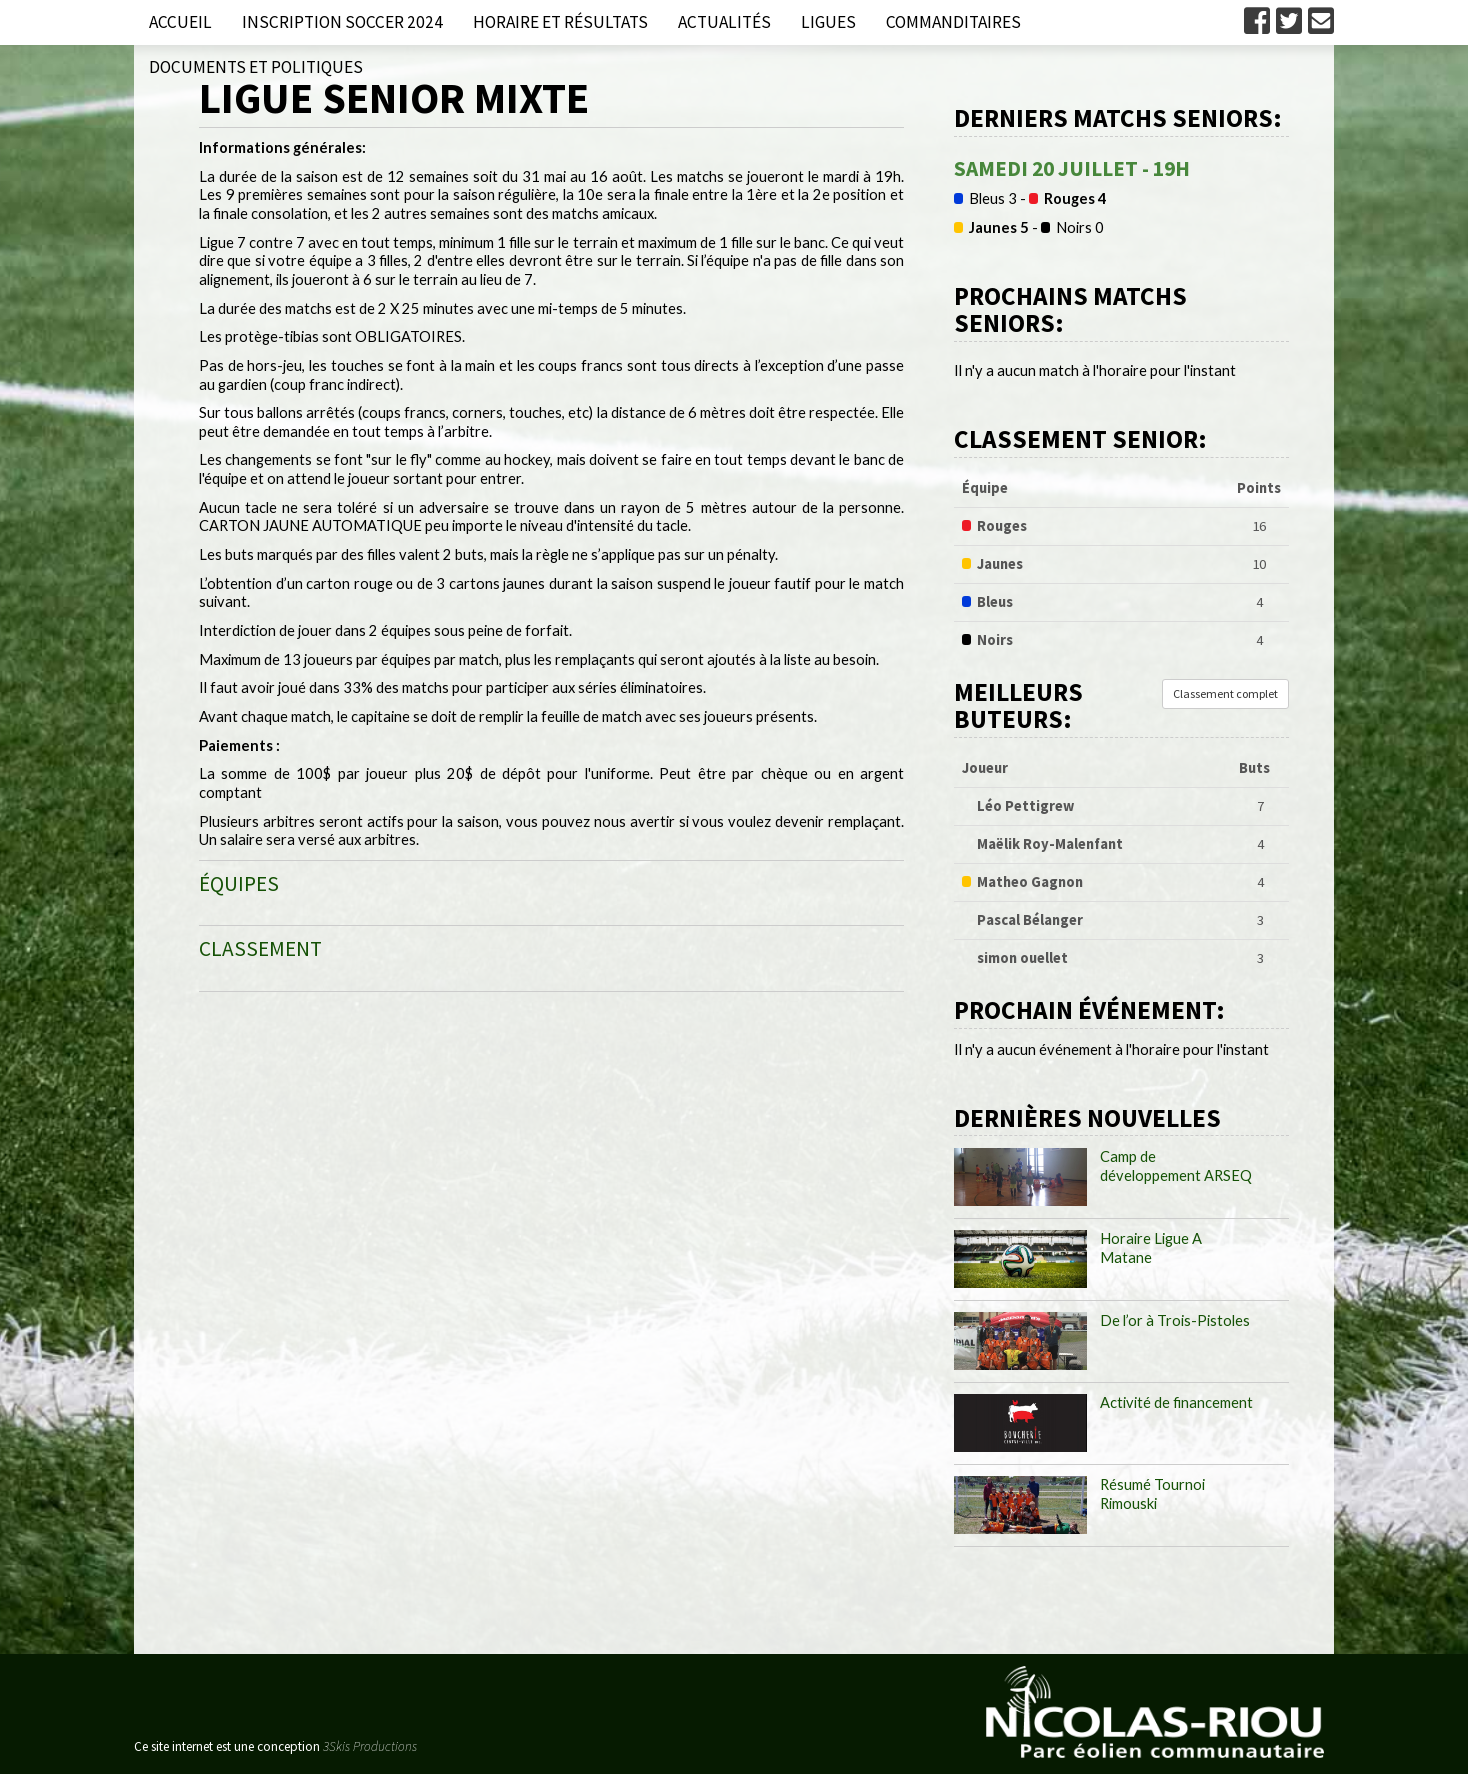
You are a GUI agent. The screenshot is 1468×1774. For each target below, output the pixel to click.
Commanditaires (953, 22)
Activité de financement (1176, 1402)
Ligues (828, 22)
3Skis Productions (370, 1746)
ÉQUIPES (239, 883)
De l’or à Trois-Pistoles (1175, 1320)
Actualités (724, 22)
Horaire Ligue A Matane (1151, 1248)
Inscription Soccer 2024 (342, 22)
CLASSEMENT (260, 948)
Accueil (180, 22)
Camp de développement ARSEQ (1176, 1166)
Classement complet (1225, 693)
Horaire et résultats (560, 22)
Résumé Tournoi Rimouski (1152, 1494)
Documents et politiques (256, 67)
